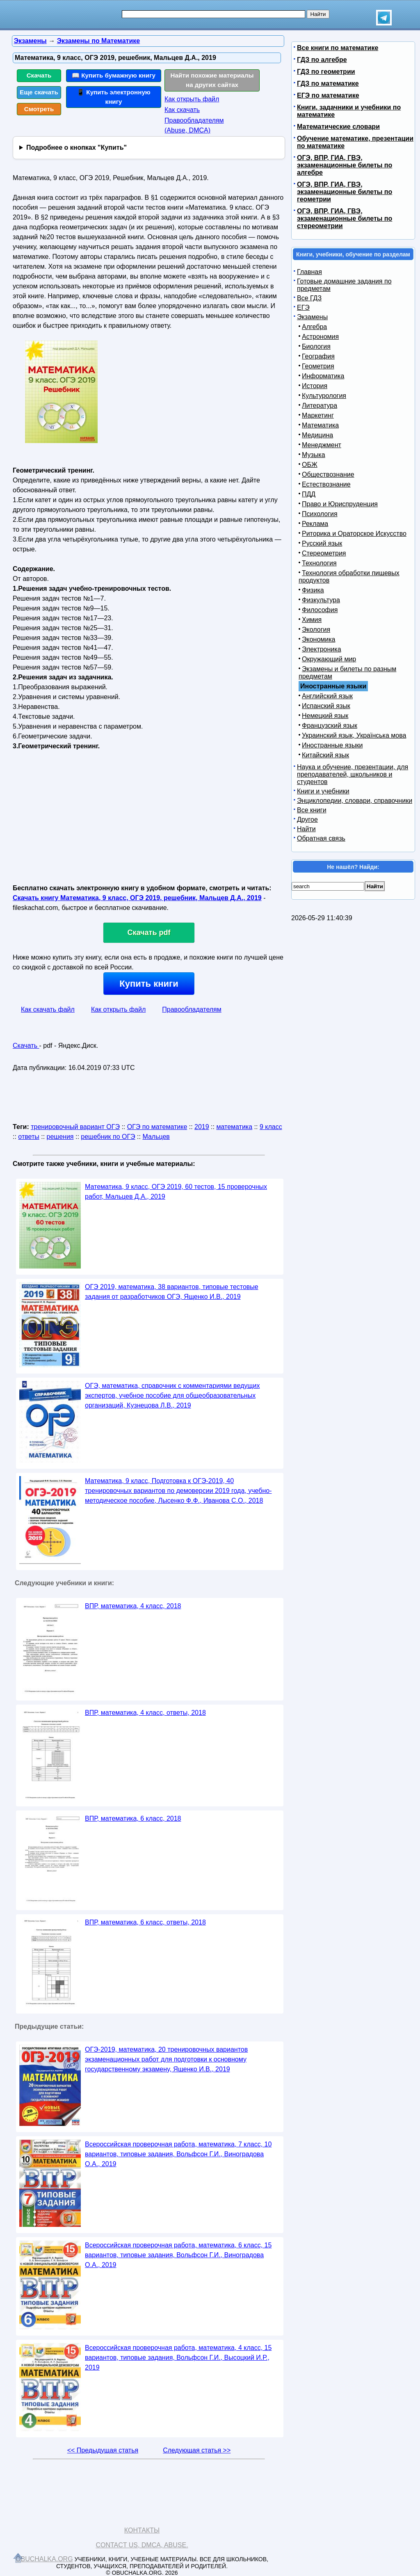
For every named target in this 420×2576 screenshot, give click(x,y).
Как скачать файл (48, 1009)
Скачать (39, 75)
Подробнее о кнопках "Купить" (76, 147)
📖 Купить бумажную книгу (113, 75)
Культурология (324, 395)
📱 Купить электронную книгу (114, 97)
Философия (320, 609)
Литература (319, 405)
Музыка (313, 454)
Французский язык (329, 725)
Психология (320, 513)
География (318, 356)
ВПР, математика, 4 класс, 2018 (133, 1605)
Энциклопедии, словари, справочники (354, 800)
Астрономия (320, 336)
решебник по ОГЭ (108, 1136)
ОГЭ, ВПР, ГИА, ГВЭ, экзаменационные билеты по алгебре (344, 165)
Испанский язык (326, 705)
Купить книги (148, 983)
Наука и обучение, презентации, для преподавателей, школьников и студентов (352, 774)
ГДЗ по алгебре (322, 59)
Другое (307, 819)
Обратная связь (321, 838)
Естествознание (326, 484)
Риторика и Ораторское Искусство (354, 533)
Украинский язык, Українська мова (354, 735)
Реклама (315, 523)
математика (234, 1126)
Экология (316, 629)
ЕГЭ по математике (328, 95)
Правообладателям (191, 1009)
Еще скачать (39, 92)
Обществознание (328, 474)
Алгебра (314, 326)
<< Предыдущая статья (102, 2450)
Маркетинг (318, 415)
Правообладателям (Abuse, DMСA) (194, 125)
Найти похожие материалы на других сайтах (212, 80)
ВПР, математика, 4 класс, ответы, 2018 (145, 1712)
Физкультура (321, 600)
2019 (201, 1126)
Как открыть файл (191, 99)
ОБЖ (309, 464)
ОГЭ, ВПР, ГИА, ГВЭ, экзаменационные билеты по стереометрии (344, 218)
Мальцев (155, 1136)
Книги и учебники (323, 791)
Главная (309, 271)
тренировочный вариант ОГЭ (75, 1126)
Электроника (321, 649)
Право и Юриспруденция (340, 504)
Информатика (323, 376)
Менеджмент (321, 444)
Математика (320, 425)
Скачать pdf (149, 932)
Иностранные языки (332, 745)
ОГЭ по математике (157, 1126)
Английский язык (327, 696)
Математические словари (338, 126)
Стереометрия (324, 553)
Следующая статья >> (197, 2450)
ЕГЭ (303, 307)
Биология (316, 346)
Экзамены (312, 316)
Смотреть (39, 108)
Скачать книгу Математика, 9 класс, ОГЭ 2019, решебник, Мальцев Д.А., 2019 (137, 897)
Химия (312, 619)
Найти (306, 828)
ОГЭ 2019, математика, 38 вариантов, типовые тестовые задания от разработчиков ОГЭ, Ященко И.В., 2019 (171, 1291)
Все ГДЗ (309, 298)
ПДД (308, 494)
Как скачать (182, 109)
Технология (319, 563)
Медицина (317, 435)
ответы (28, 1136)
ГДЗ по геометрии (326, 71)
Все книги (311, 810)
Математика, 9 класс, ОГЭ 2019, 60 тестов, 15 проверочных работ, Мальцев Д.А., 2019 (176, 1191)
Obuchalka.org (44, 2558)
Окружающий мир (329, 659)
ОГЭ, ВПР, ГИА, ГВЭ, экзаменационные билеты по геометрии (344, 192)
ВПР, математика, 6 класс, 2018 (133, 1818)
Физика (313, 590)
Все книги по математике (337, 47)
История (314, 385)
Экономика (319, 639)
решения (60, 1136)
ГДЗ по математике (328, 83)
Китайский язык (325, 755)
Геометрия (318, 366)
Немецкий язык (325, 715)
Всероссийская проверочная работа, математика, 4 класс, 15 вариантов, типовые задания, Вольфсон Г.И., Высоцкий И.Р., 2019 (178, 2357)
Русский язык (322, 543)
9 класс (271, 1126)
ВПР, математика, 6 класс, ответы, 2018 (145, 1922)
